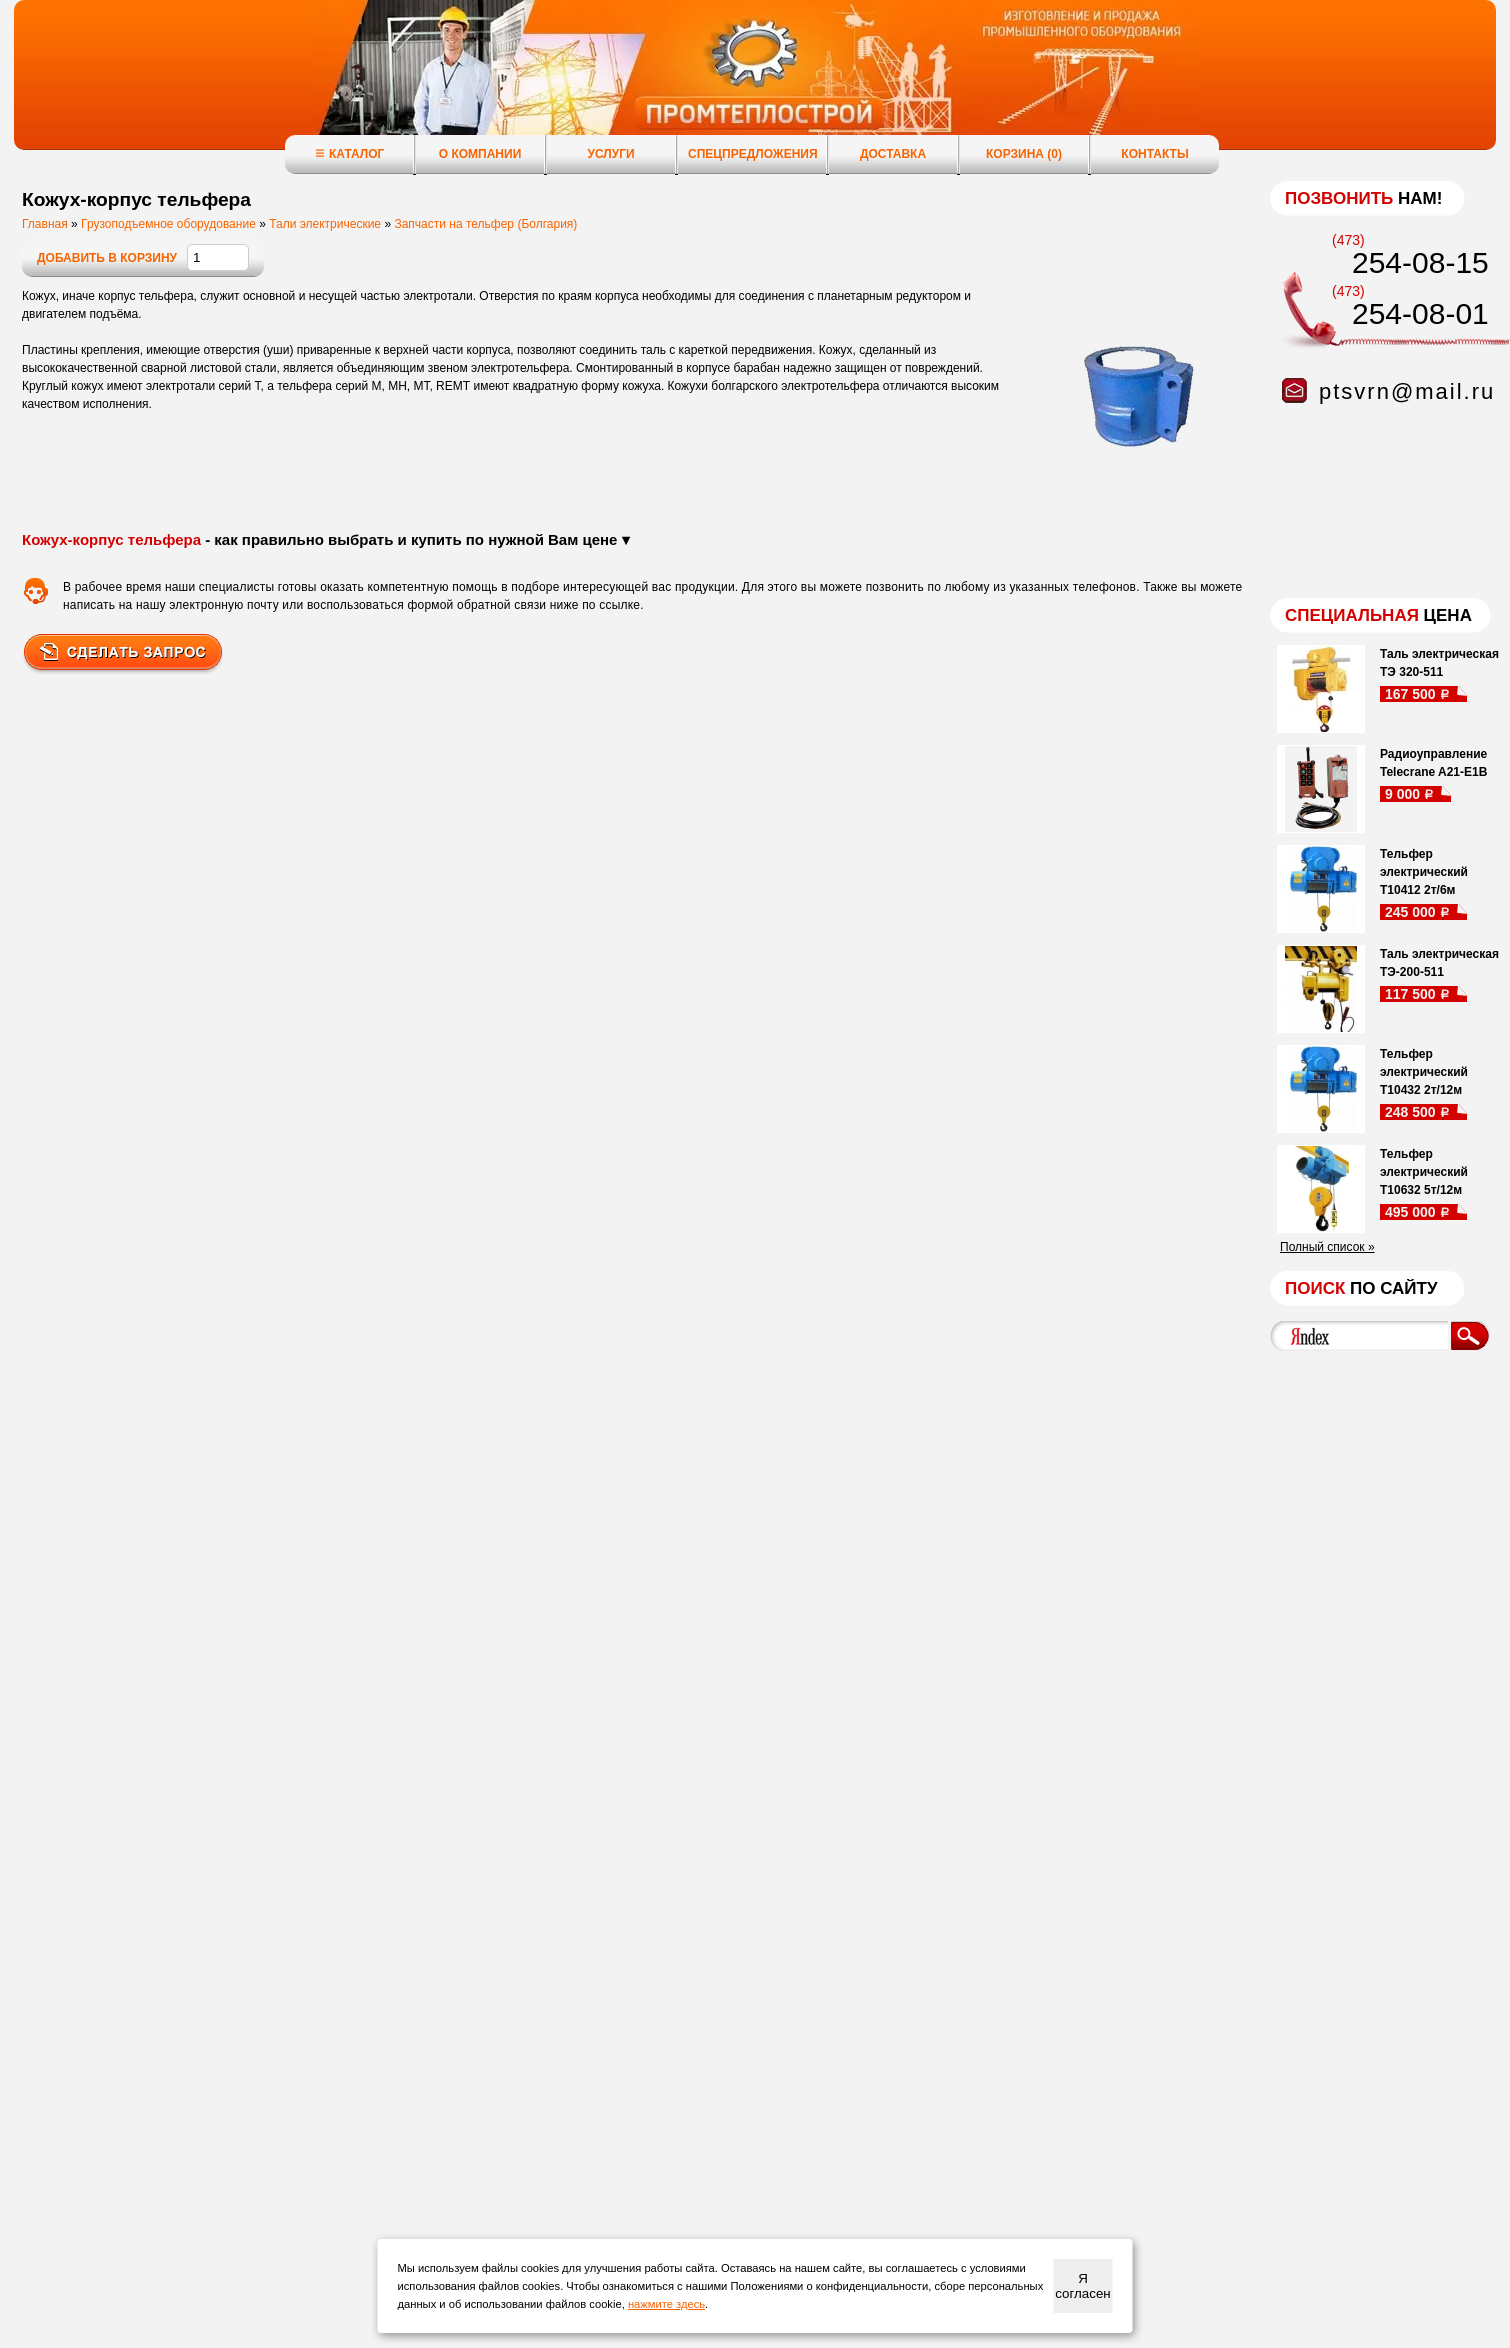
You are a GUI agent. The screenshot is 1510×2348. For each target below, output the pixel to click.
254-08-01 (1420, 313)
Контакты (1154, 154)
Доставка (893, 154)
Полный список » (1327, 1247)
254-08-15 (1420, 262)
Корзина (1024, 154)
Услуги (610, 154)
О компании (480, 154)
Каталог (349, 153)
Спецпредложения (753, 154)
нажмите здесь (666, 2304)
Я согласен (1082, 2286)
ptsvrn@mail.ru (1407, 391)
